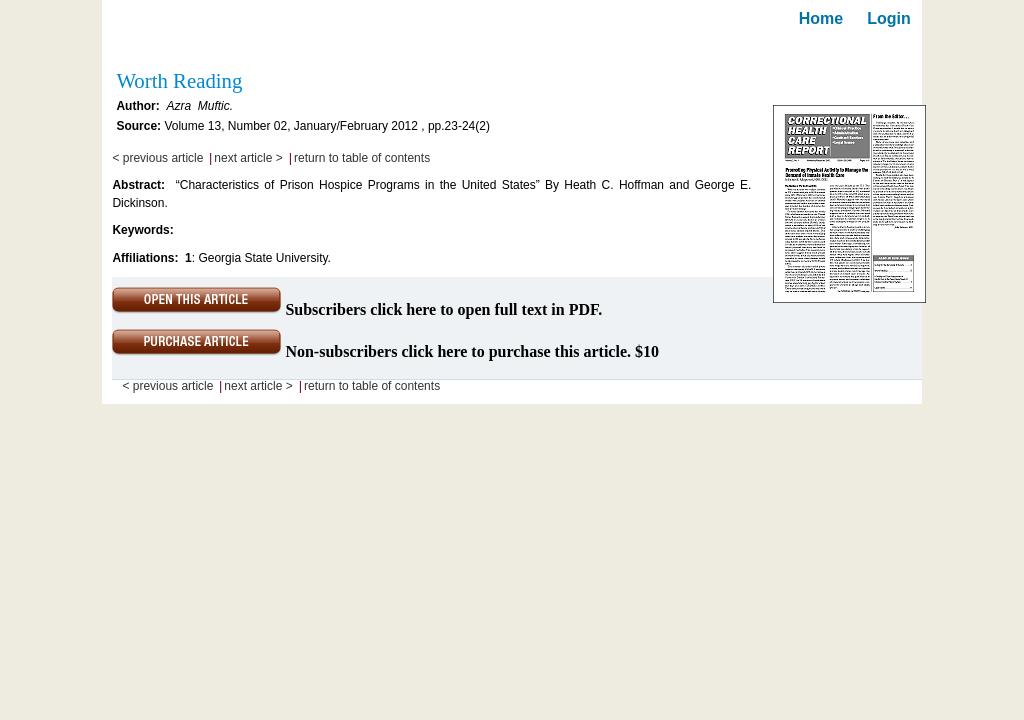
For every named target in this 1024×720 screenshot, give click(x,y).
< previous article (157, 158)
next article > (248, 158)
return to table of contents (362, 158)
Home (821, 18)
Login (889, 18)
